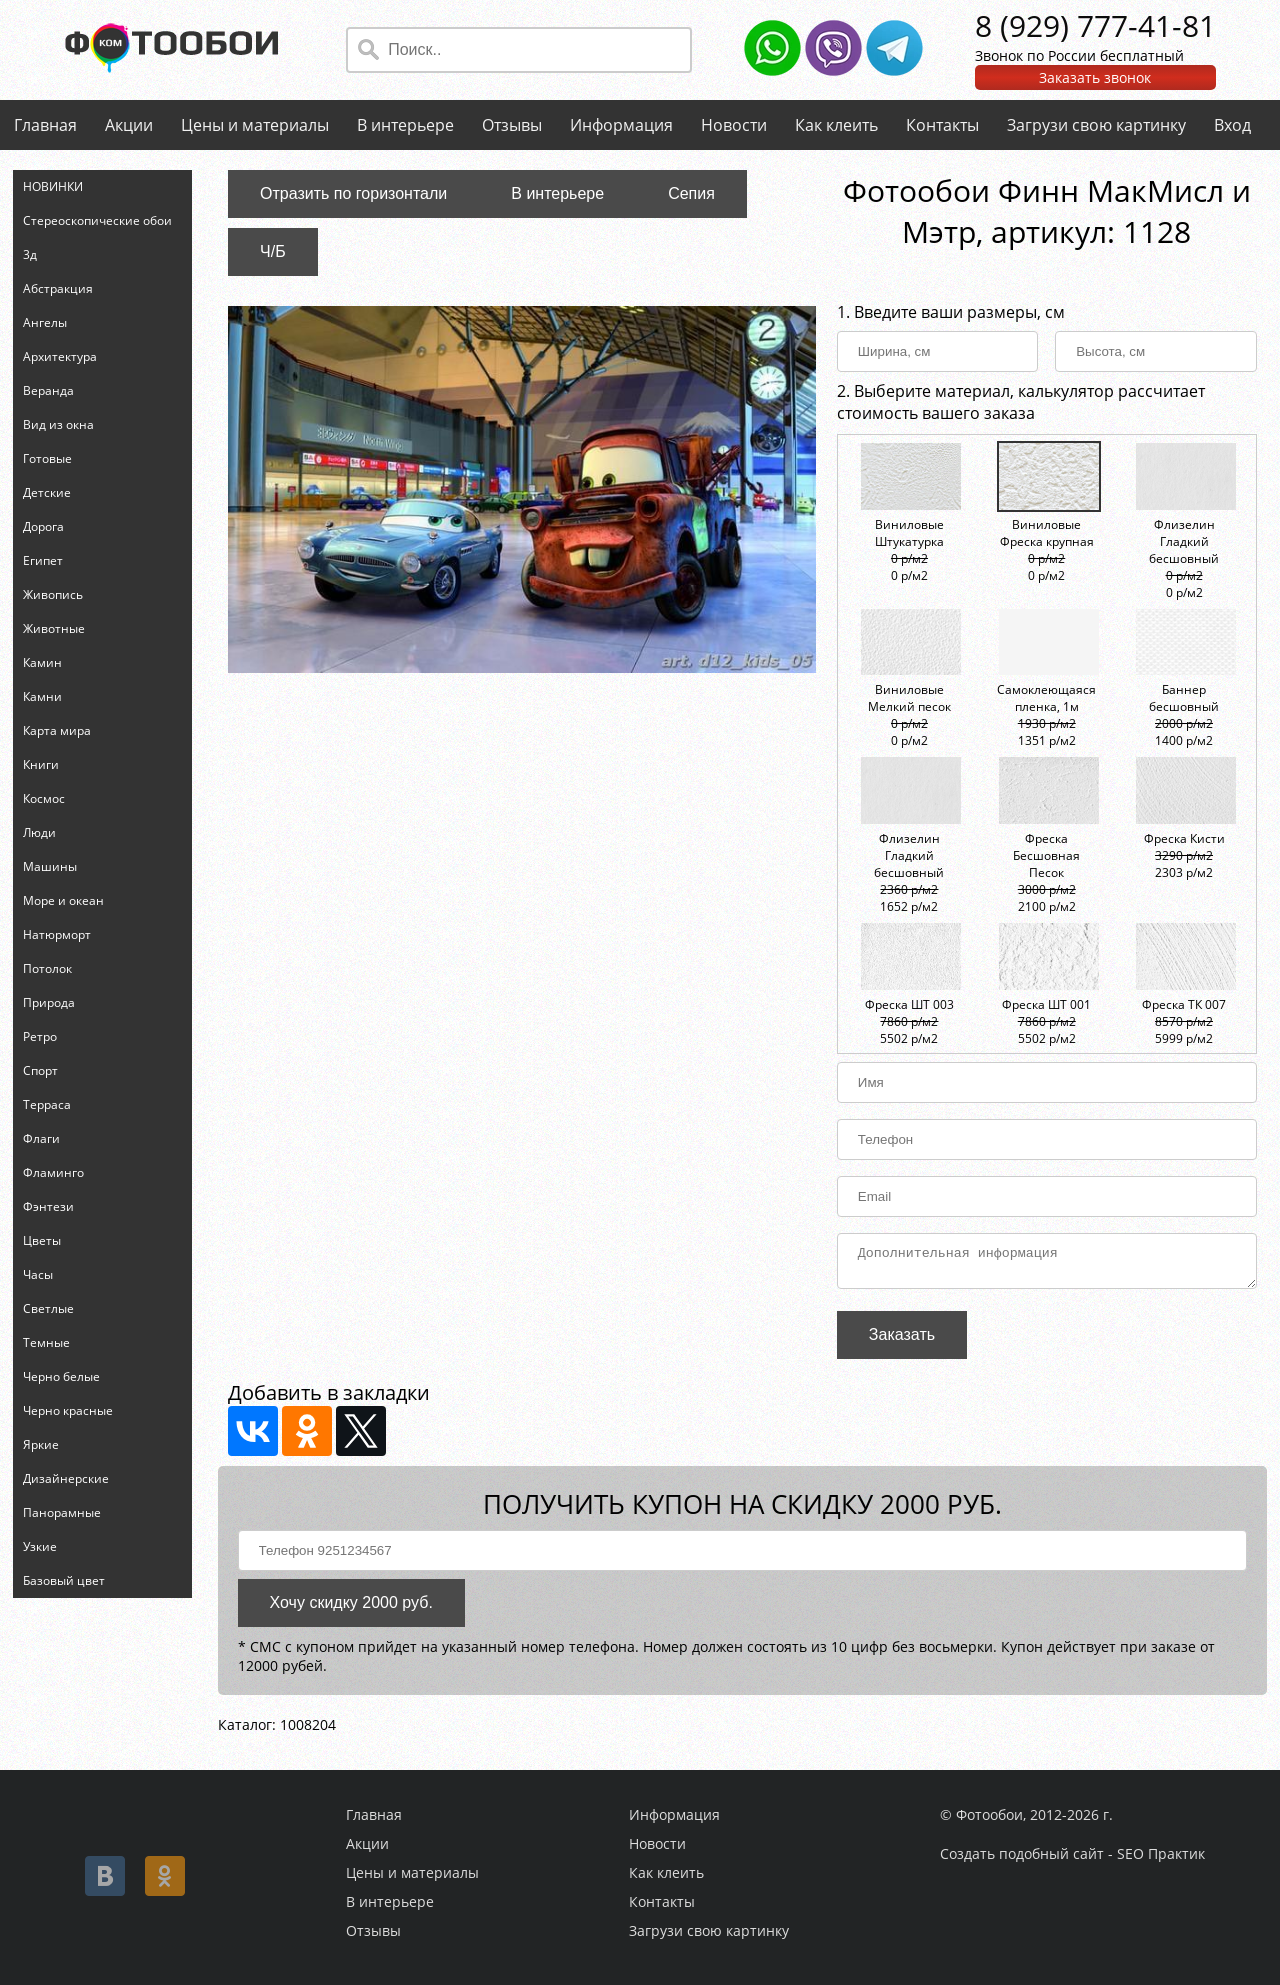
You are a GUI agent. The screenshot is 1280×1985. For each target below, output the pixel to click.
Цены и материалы (255, 125)
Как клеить (836, 125)
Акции (129, 125)
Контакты (942, 125)
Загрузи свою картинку (1096, 125)
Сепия (691, 193)
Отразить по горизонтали (353, 193)
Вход (1232, 125)
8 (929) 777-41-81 (1095, 25)
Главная (45, 125)
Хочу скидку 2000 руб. (351, 1608)
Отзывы (512, 125)
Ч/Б (273, 251)
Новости (734, 125)
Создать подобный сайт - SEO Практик (1072, 1853)
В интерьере (405, 125)
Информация (621, 125)
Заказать (902, 1340)
